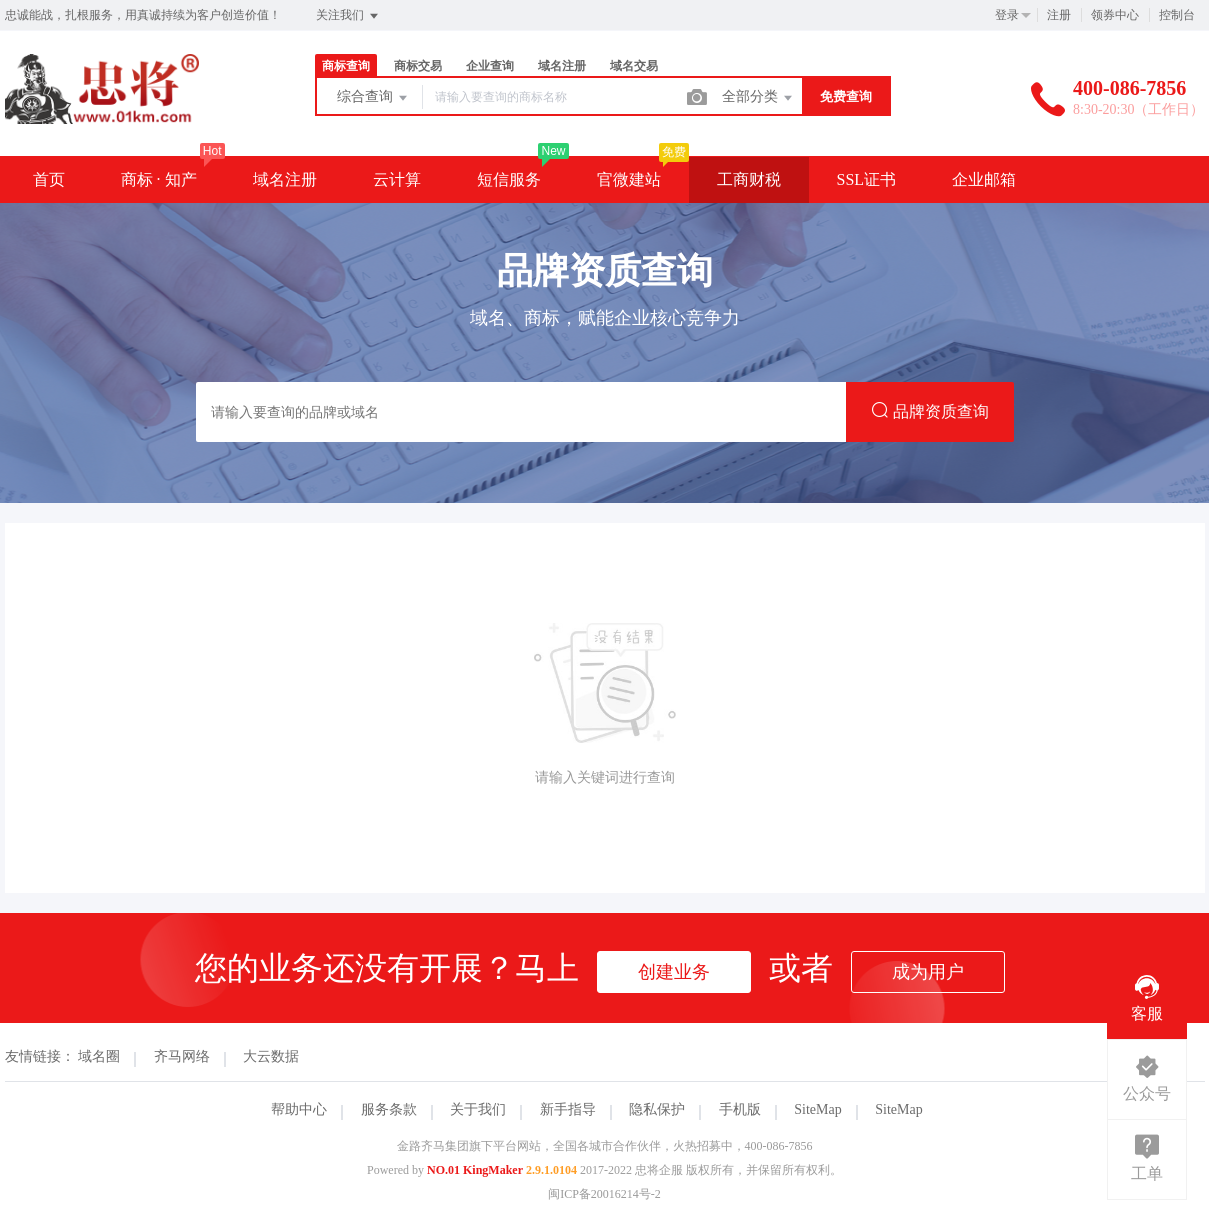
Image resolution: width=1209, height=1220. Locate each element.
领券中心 (1115, 15)
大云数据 (271, 1056)
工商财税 (749, 179)
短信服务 (509, 179)
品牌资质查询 (930, 410)
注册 (1059, 15)
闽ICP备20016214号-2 (604, 1194)
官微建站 (629, 179)
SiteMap (817, 1109)
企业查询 (490, 66)
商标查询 (346, 66)
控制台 (1177, 15)
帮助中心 (299, 1109)
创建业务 (674, 972)
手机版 (740, 1109)
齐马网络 (182, 1056)
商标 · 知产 (159, 179)
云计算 (397, 179)
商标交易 (418, 66)
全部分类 (759, 98)
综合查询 (374, 98)
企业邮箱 (984, 179)
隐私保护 (657, 1109)
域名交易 (634, 66)
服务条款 (389, 1109)
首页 (49, 179)
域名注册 (562, 66)
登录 (1007, 15)
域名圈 (99, 1056)
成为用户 (928, 972)
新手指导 (568, 1109)
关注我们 (348, 16)
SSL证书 (867, 179)
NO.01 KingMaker (475, 1170)
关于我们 (478, 1109)
